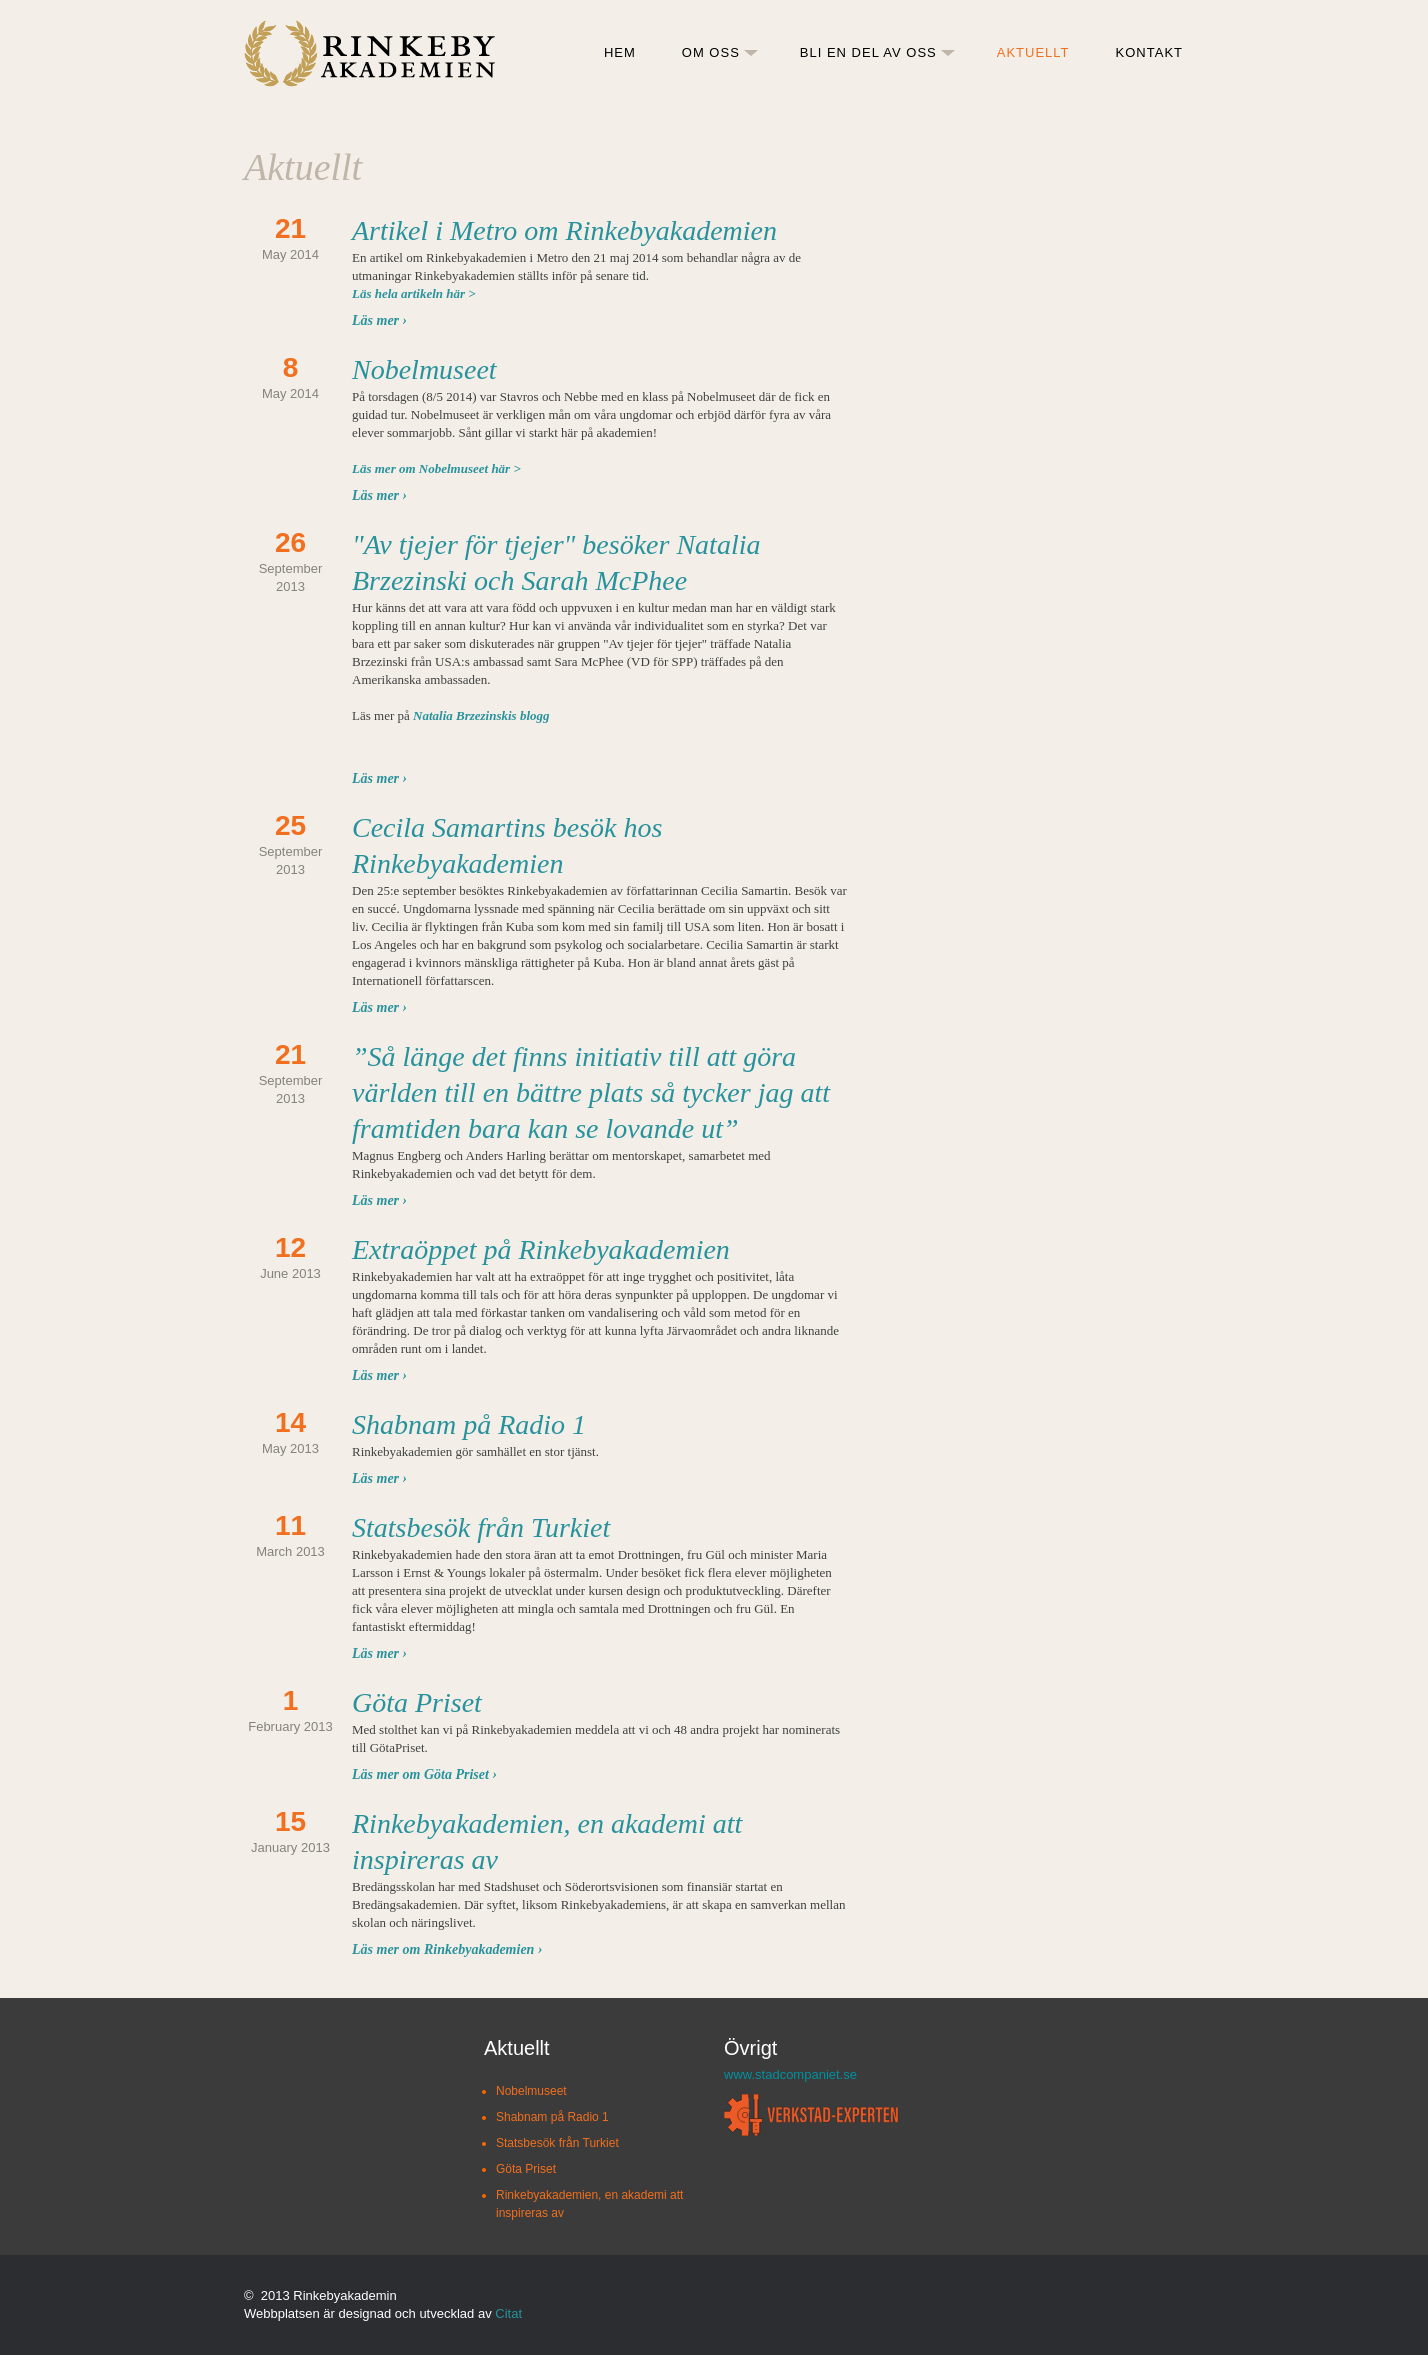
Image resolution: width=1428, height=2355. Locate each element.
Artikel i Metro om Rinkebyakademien (564, 230)
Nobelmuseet (424, 369)
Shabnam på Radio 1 (469, 1424)
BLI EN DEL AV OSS (868, 52)
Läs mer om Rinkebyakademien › (447, 1949)
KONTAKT (1149, 52)
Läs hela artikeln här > (414, 293)
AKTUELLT (1033, 52)
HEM (620, 52)
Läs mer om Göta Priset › (424, 1774)
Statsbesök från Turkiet (481, 1527)
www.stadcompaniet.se (790, 2074)
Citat (508, 2313)
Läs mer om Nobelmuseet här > (436, 468)
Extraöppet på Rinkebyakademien (541, 1249)
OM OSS (711, 52)
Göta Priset (417, 1702)
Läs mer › (379, 320)
